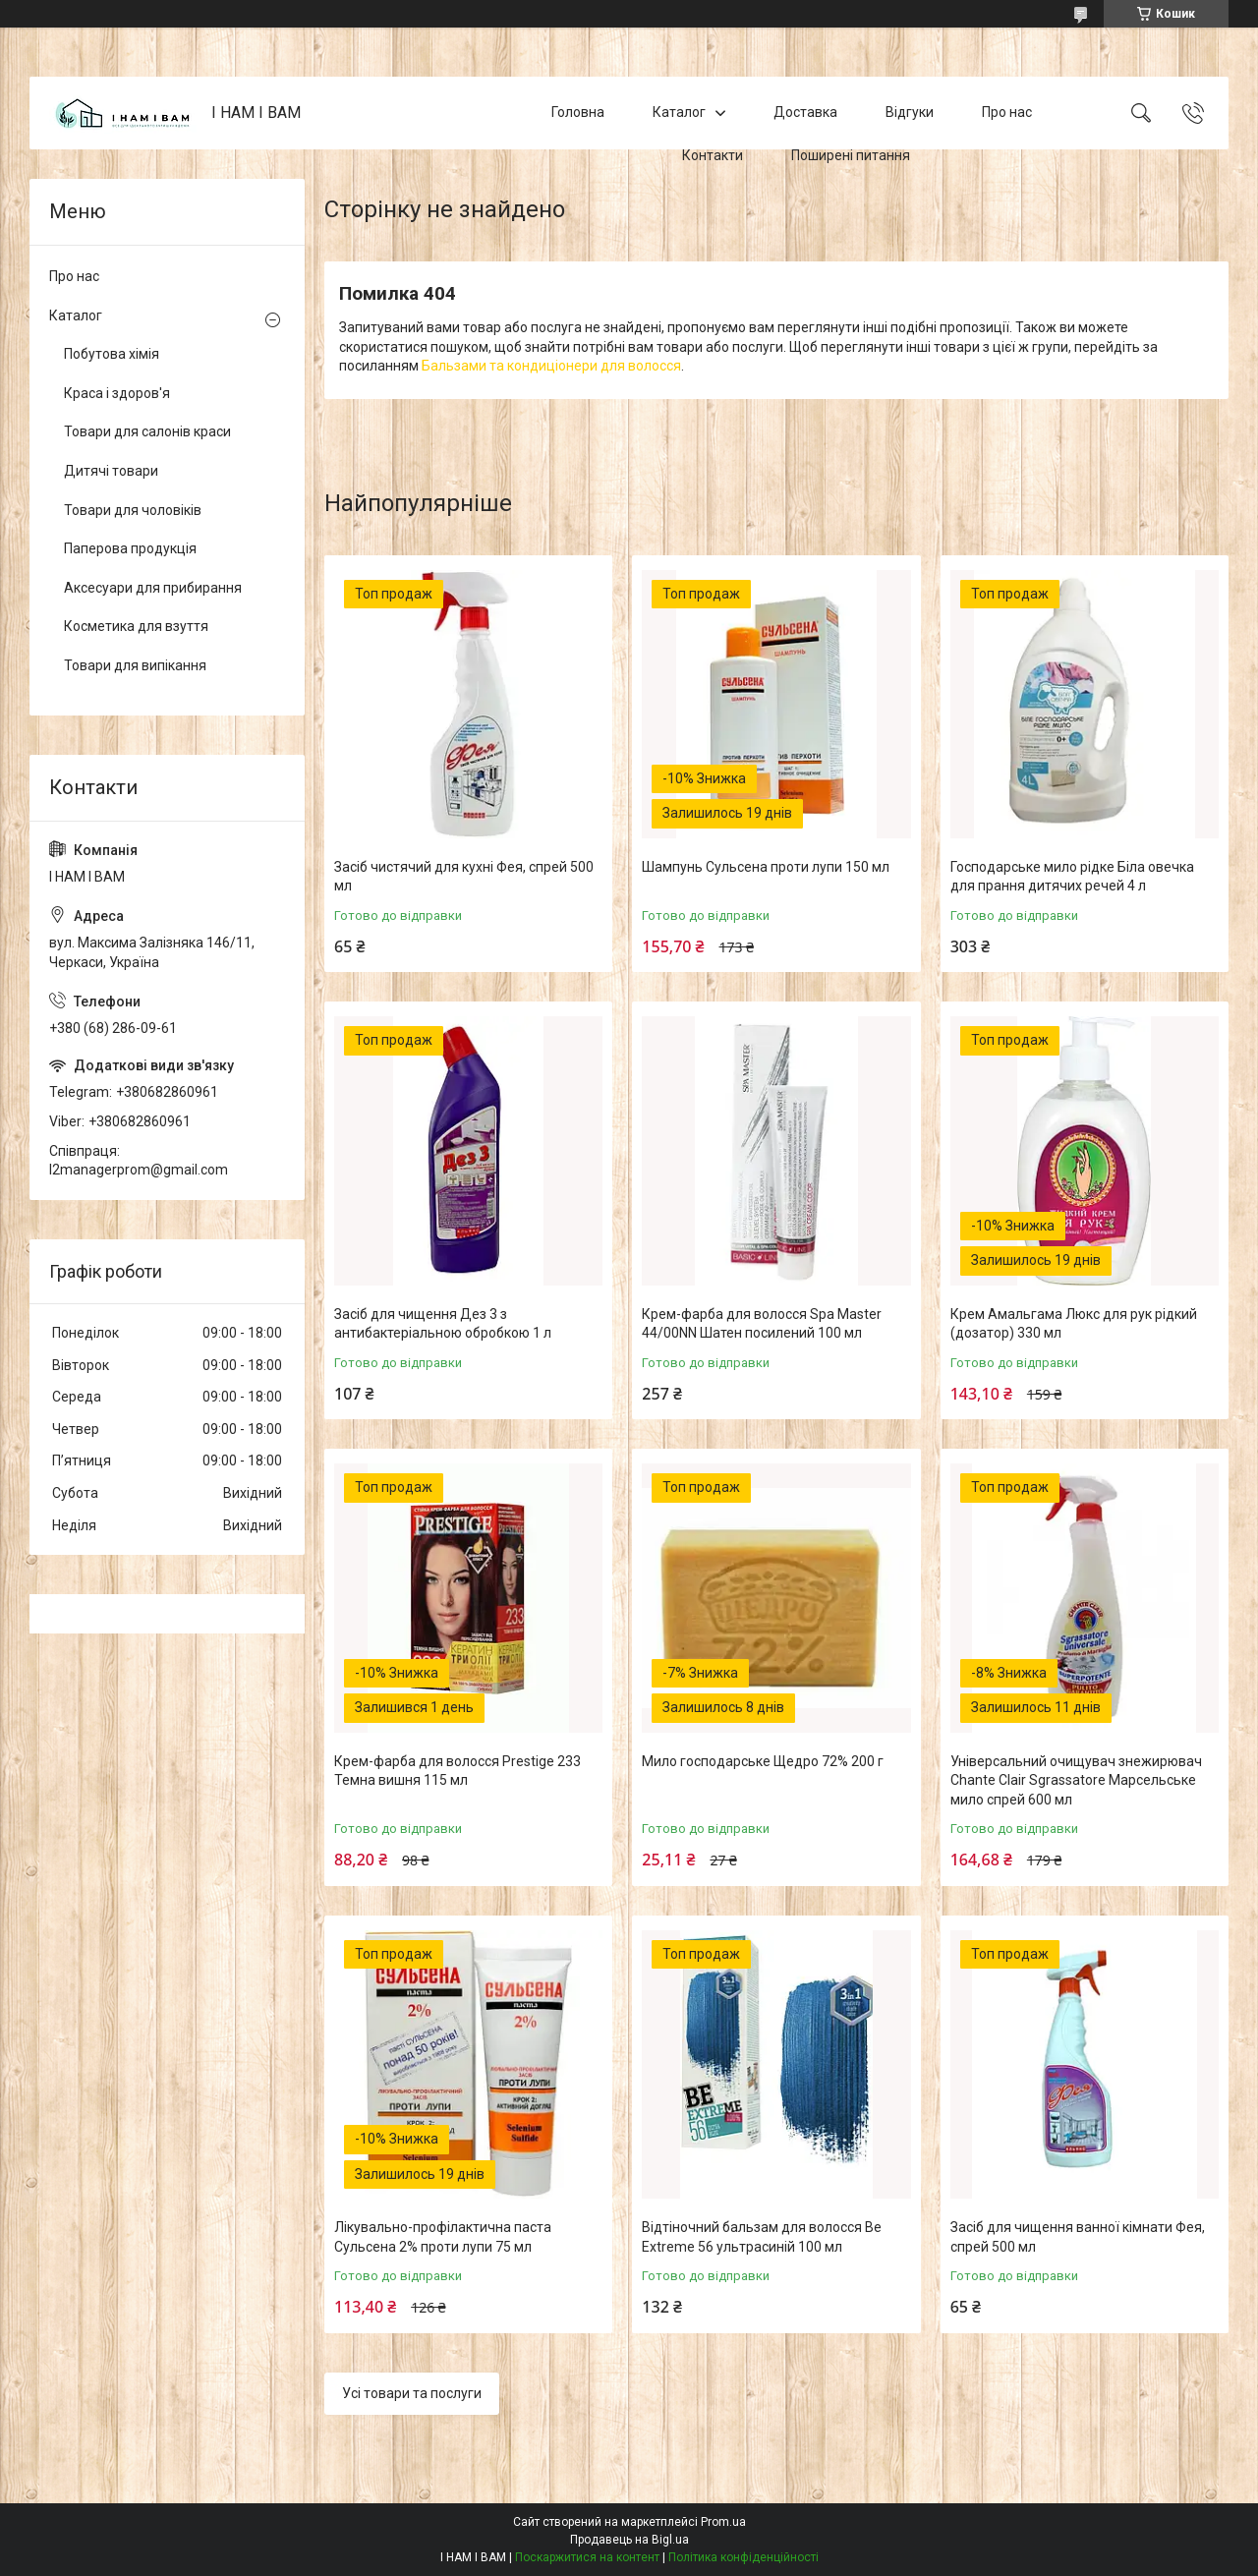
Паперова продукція (130, 548)
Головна (577, 112)
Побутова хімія (111, 354)
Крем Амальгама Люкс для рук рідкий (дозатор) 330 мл (1073, 1324)
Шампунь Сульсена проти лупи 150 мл (765, 867)
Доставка (805, 112)
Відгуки (910, 112)
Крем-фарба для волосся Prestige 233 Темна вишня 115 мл (457, 1771)
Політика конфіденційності (743, 2557)
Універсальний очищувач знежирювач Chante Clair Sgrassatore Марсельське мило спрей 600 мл (1076, 1780)
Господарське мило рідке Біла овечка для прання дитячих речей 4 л (1072, 876)
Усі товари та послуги (412, 2393)
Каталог (679, 112)
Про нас (1007, 112)
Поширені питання (850, 155)
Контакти (712, 155)
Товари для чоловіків (132, 510)
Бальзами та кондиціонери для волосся (551, 365)
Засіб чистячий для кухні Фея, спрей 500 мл (464, 876)
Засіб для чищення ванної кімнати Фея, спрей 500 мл (1077, 2237)
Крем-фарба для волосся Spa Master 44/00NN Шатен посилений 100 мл (762, 1324)
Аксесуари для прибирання (153, 588)
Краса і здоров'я (117, 393)
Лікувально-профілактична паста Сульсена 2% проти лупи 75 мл (442, 2237)
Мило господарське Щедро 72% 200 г (763, 1761)
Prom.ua (723, 2522)
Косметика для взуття (136, 626)
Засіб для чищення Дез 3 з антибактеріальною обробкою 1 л (442, 1324)
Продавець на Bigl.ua (629, 2540)
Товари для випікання (135, 665)
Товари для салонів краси (147, 431)
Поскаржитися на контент (587, 2557)
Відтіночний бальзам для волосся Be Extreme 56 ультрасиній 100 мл (762, 2237)
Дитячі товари (111, 471)
